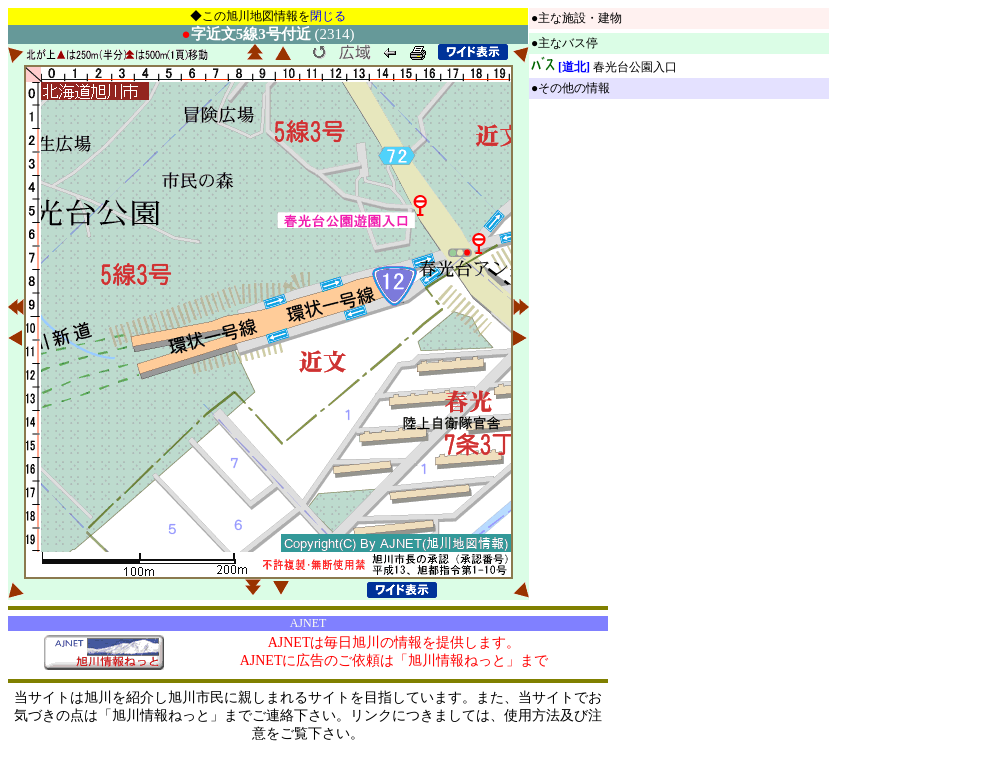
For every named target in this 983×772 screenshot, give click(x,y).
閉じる (328, 16)
